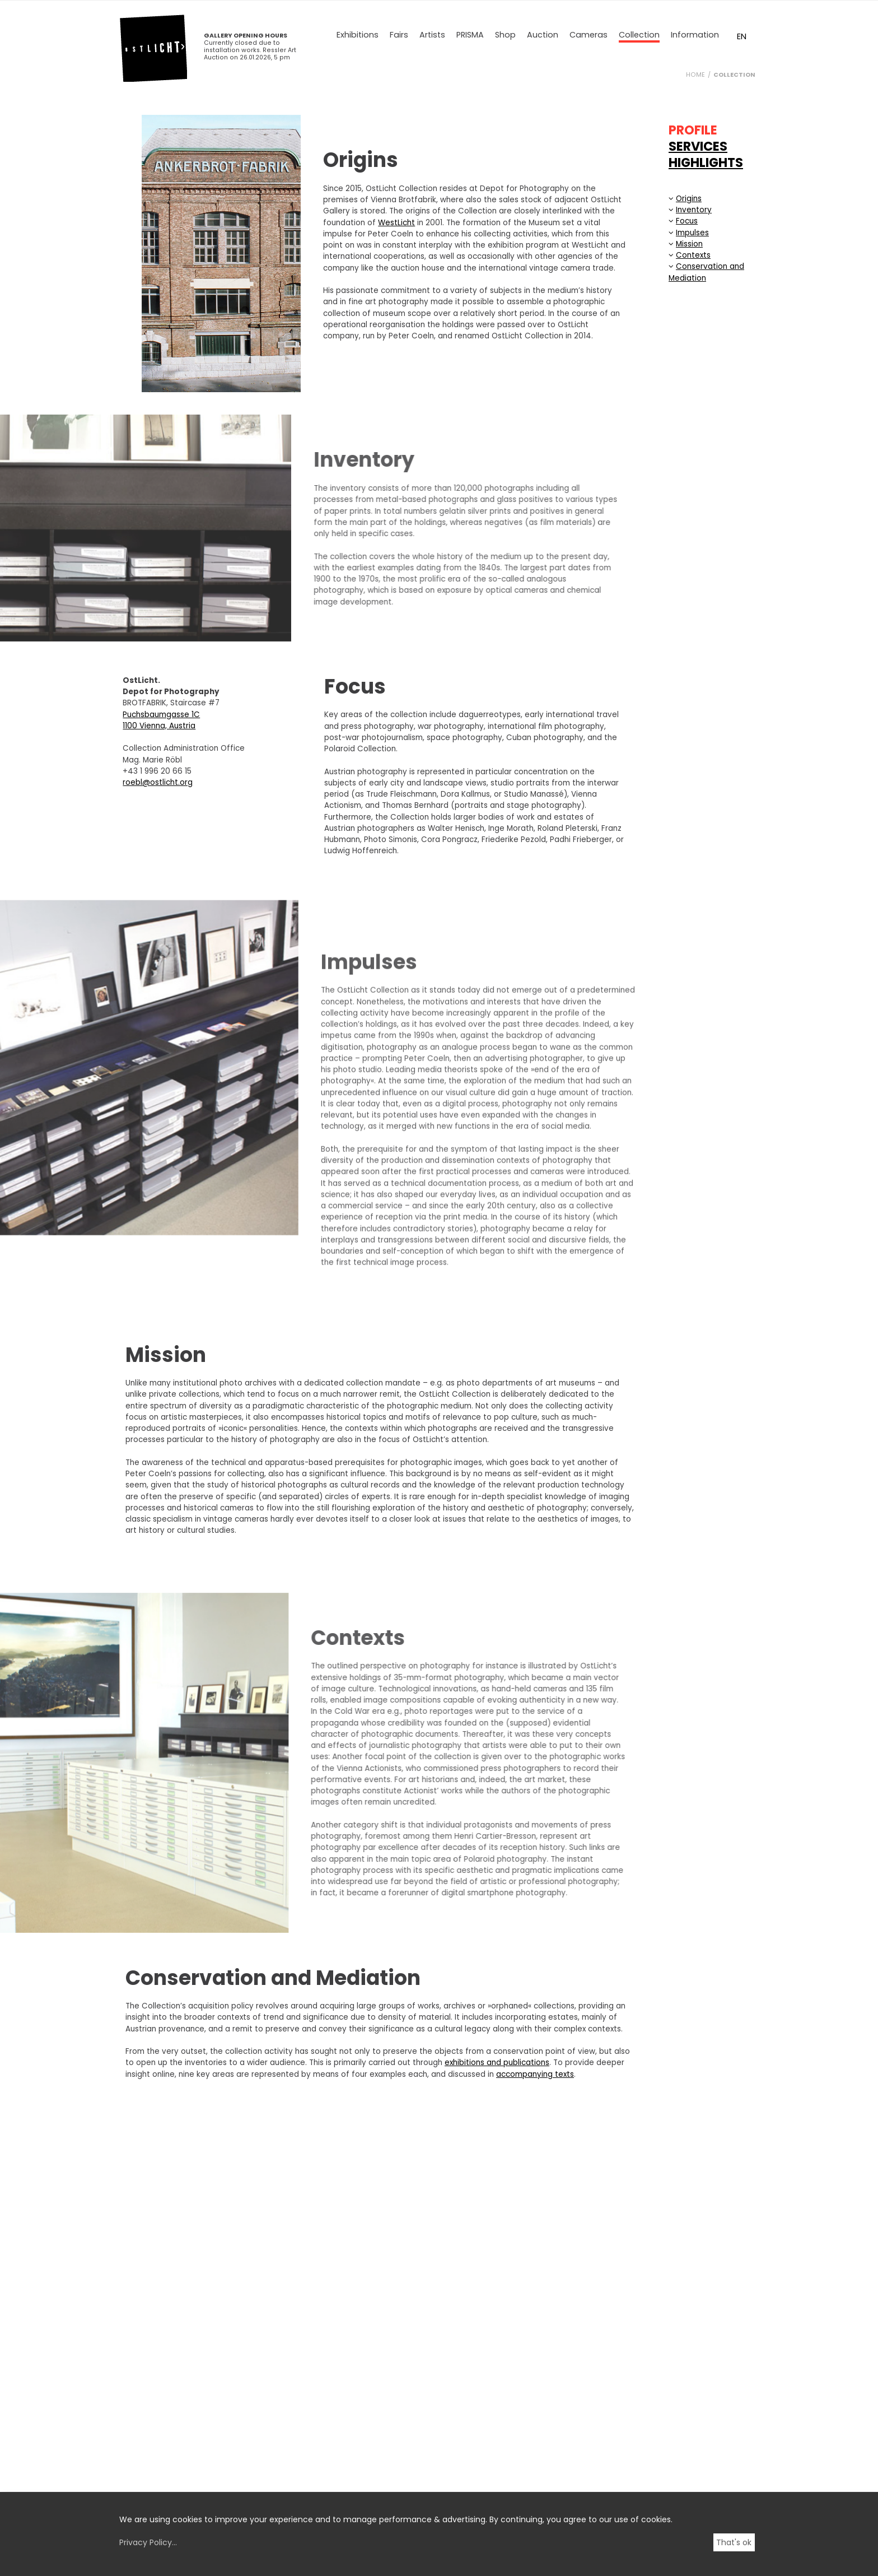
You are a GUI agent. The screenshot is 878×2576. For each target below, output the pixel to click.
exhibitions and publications (497, 2062)
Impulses (692, 232)
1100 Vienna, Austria (137, 725)
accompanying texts (535, 2074)
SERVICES (698, 146)
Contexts (693, 255)
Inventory (694, 209)
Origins (689, 198)
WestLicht (396, 223)
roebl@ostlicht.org (136, 782)
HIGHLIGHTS (706, 162)
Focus (687, 221)
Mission (689, 244)
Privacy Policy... (148, 2542)
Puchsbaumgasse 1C (139, 714)
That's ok (733, 2542)
